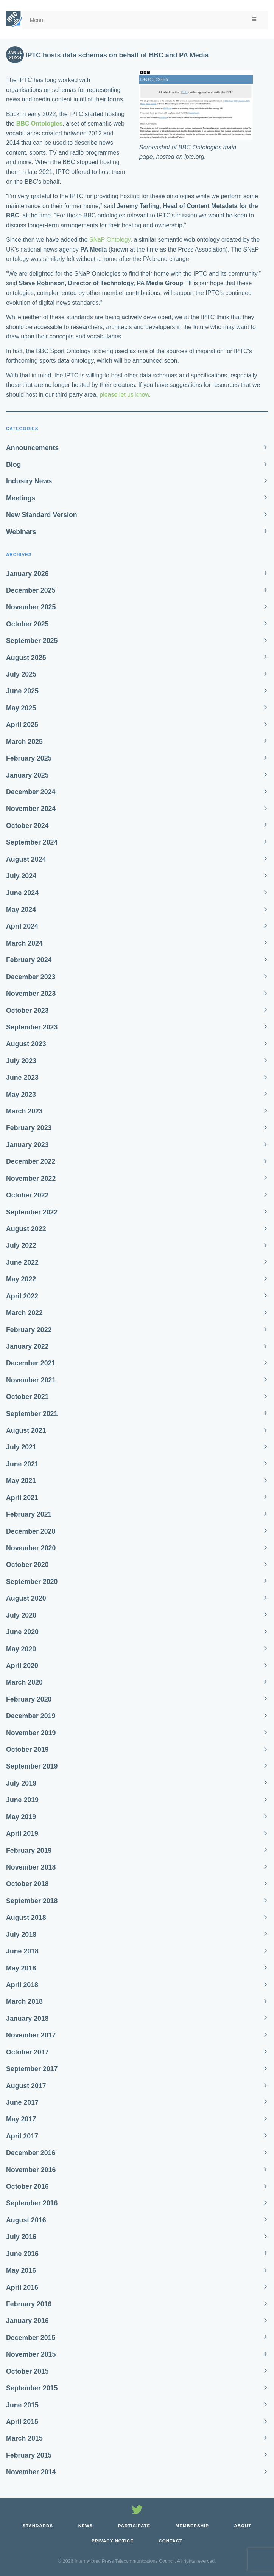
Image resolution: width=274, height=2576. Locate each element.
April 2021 (22, 1498)
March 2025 (24, 741)
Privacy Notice (113, 2541)
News (85, 2525)
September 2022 (32, 1212)
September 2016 (32, 2203)
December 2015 (30, 2338)
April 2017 (22, 2136)
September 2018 (32, 1901)
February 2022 (28, 1330)
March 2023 (24, 1111)
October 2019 (27, 1749)
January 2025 (27, 775)
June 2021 (22, 1464)
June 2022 (22, 1262)
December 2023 (30, 977)
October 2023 (27, 1010)
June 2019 (22, 1800)
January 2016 (27, 2320)
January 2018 (27, 2018)
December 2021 (30, 1363)
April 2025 (22, 724)
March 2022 (24, 1313)
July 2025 (21, 674)
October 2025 (27, 624)
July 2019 (21, 1783)
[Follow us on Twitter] (137, 2511)
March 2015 (24, 2438)
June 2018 (22, 1951)
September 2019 (32, 1766)
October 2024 (27, 825)
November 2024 (31, 808)
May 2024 (21, 909)
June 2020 (22, 1632)
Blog (13, 464)
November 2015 (31, 2354)
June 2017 (22, 2102)
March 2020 (24, 1682)
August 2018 (26, 1917)
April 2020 (22, 1665)
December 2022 (30, 1161)
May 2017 (21, 2119)
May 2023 (21, 1094)
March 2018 (24, 2001)
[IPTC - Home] (14, 19)
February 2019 (28, 1850)
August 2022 (26, 1229)
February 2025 (28, 758)
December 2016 (30, 2153)
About (242, 2525)
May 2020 (21, 1649)
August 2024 (26, 859)
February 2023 (28, 1128)
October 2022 (27, 1195)
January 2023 (27, 1145)
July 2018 (21, 1934)
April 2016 (22, 2287)
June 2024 (22, 893)
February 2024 (28, 960)
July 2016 (21, 2237)
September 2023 (32, 1027)
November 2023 (31, 993)
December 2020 (30, 1531)
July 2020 (21, 1615)
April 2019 (22, 1833)
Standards (38, 2525)
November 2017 (31, 2035)
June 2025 (22, 691)
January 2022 (27, 1346)
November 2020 (31, 1548)
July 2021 (21, 1447)
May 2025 (21, 708)
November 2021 (31, 1380)
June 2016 (22, 2254)
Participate (134, 2525)
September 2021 (32, 1414)
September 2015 (32, 2388)
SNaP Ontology (110, 239)
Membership (192, 2525)
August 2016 (26, 2220)
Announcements (32, 448)
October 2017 (27, 2052)
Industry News (29, 481)
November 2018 (31, 1867)
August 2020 (26, 1598)
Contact (171, 2541)
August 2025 (26, 657)
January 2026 (27, 574)
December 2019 (30, 1716)
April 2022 (22, 1296)
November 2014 (31, 2472)
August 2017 (26, 2086)
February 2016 (28, 2304)
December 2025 (30, 590)
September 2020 (32, 1581)
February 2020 (28, 1699)
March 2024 (24, 943)
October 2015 (27, 2371)
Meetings (20, 498)
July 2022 (21, 1245)
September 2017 (32, 2069)
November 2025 (31, 607)
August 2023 (26, 1044)
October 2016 (27, 2186)
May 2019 (21, 1817)
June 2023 (22, 1077)
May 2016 (21, 2270)
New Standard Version (41, 515)
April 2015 (22, 2421)
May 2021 (21, 1480)
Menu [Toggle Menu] (143, 20)
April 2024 (22, 926)
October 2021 (27, 1397)
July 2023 (21, 1061)
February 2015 (28, 2455)
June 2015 (22, 2405)
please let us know (124, 394)
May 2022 (21, 1279)
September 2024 (32, 842)
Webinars (21, 532)
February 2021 (28, 1514)
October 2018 (27, 1884)
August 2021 (26, 1430)
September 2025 (32, 640)
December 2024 (30, 792)
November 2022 (31, 1178)
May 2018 (21, 1968)
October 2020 (27, 1564)
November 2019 (31, 1733)
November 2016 (31, 2170)
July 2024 (21, 876)
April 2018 (22, 1985)
